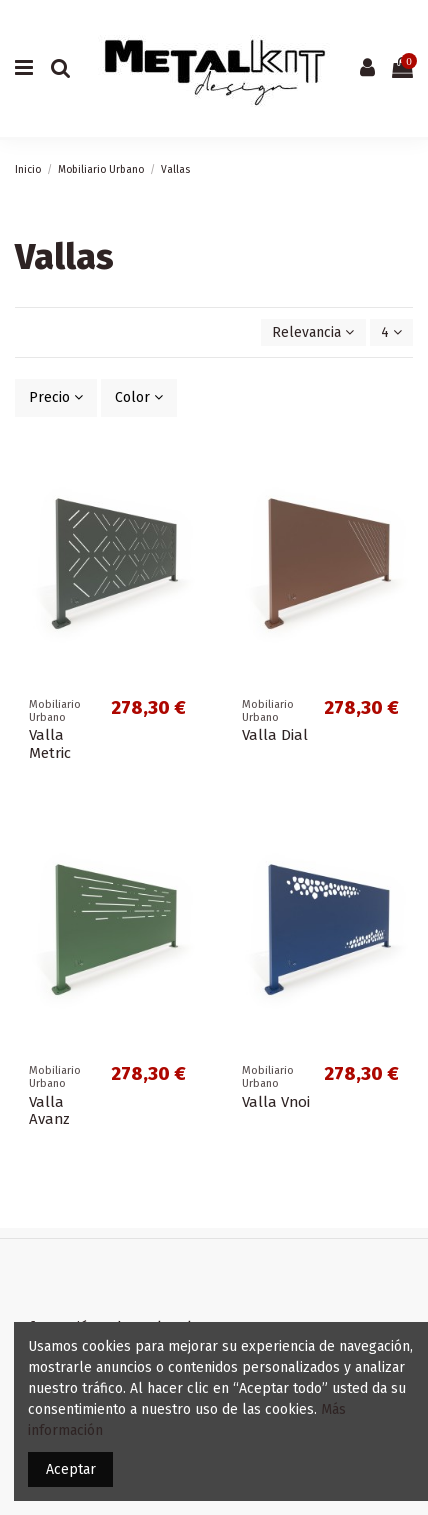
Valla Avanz (49, 1111)
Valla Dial (275, 735)
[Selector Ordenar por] (313, 332)
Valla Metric (50, 744)
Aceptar (71, 1469)
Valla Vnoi (276, 1102)
